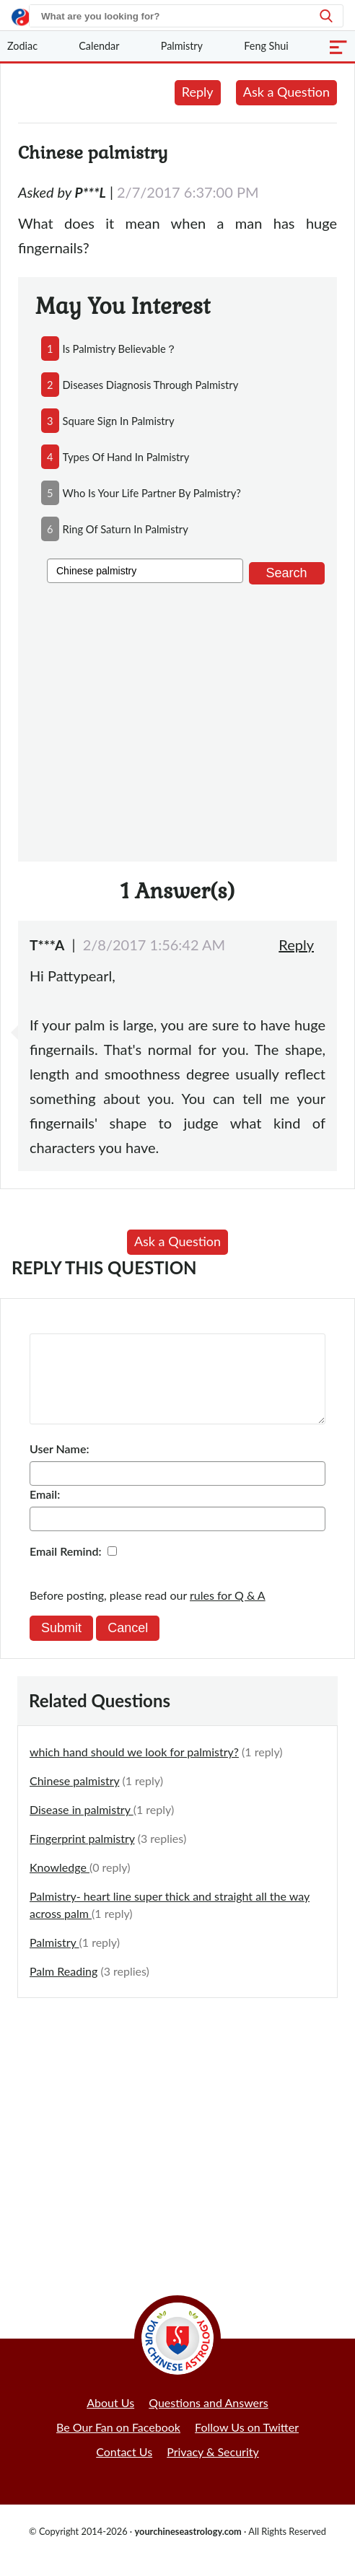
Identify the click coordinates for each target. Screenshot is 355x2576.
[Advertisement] (177, 720)
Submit (61, 1645)
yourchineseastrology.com (187, 2548)
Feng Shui (266, 46)
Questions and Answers (208, 2420)
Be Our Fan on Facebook (118, 2444)
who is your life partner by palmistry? (152, 492)
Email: (45, 1511)
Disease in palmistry (81, 1827)
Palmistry (182, 46)
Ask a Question (286, 92)
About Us (110, 2420)
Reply (198, 92)
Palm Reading (63, 1988)
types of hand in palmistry (126, 456)
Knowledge (59, 1884)
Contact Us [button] (124, 2469)
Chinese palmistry (74, 1798)
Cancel (128, 1645)
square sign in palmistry (119, 420)
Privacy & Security (213, 2469)
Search (286, 573)
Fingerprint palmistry (82, 1855)
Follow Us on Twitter (247, 2444)
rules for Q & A (228, 1612)
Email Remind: (66, 1568)
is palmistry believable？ (120, 348)
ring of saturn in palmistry (125, 528)
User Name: (59, 1466)
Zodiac (22, 46)
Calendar (99, 46)
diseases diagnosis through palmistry (151, 384)
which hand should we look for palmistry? (134, 1769)
